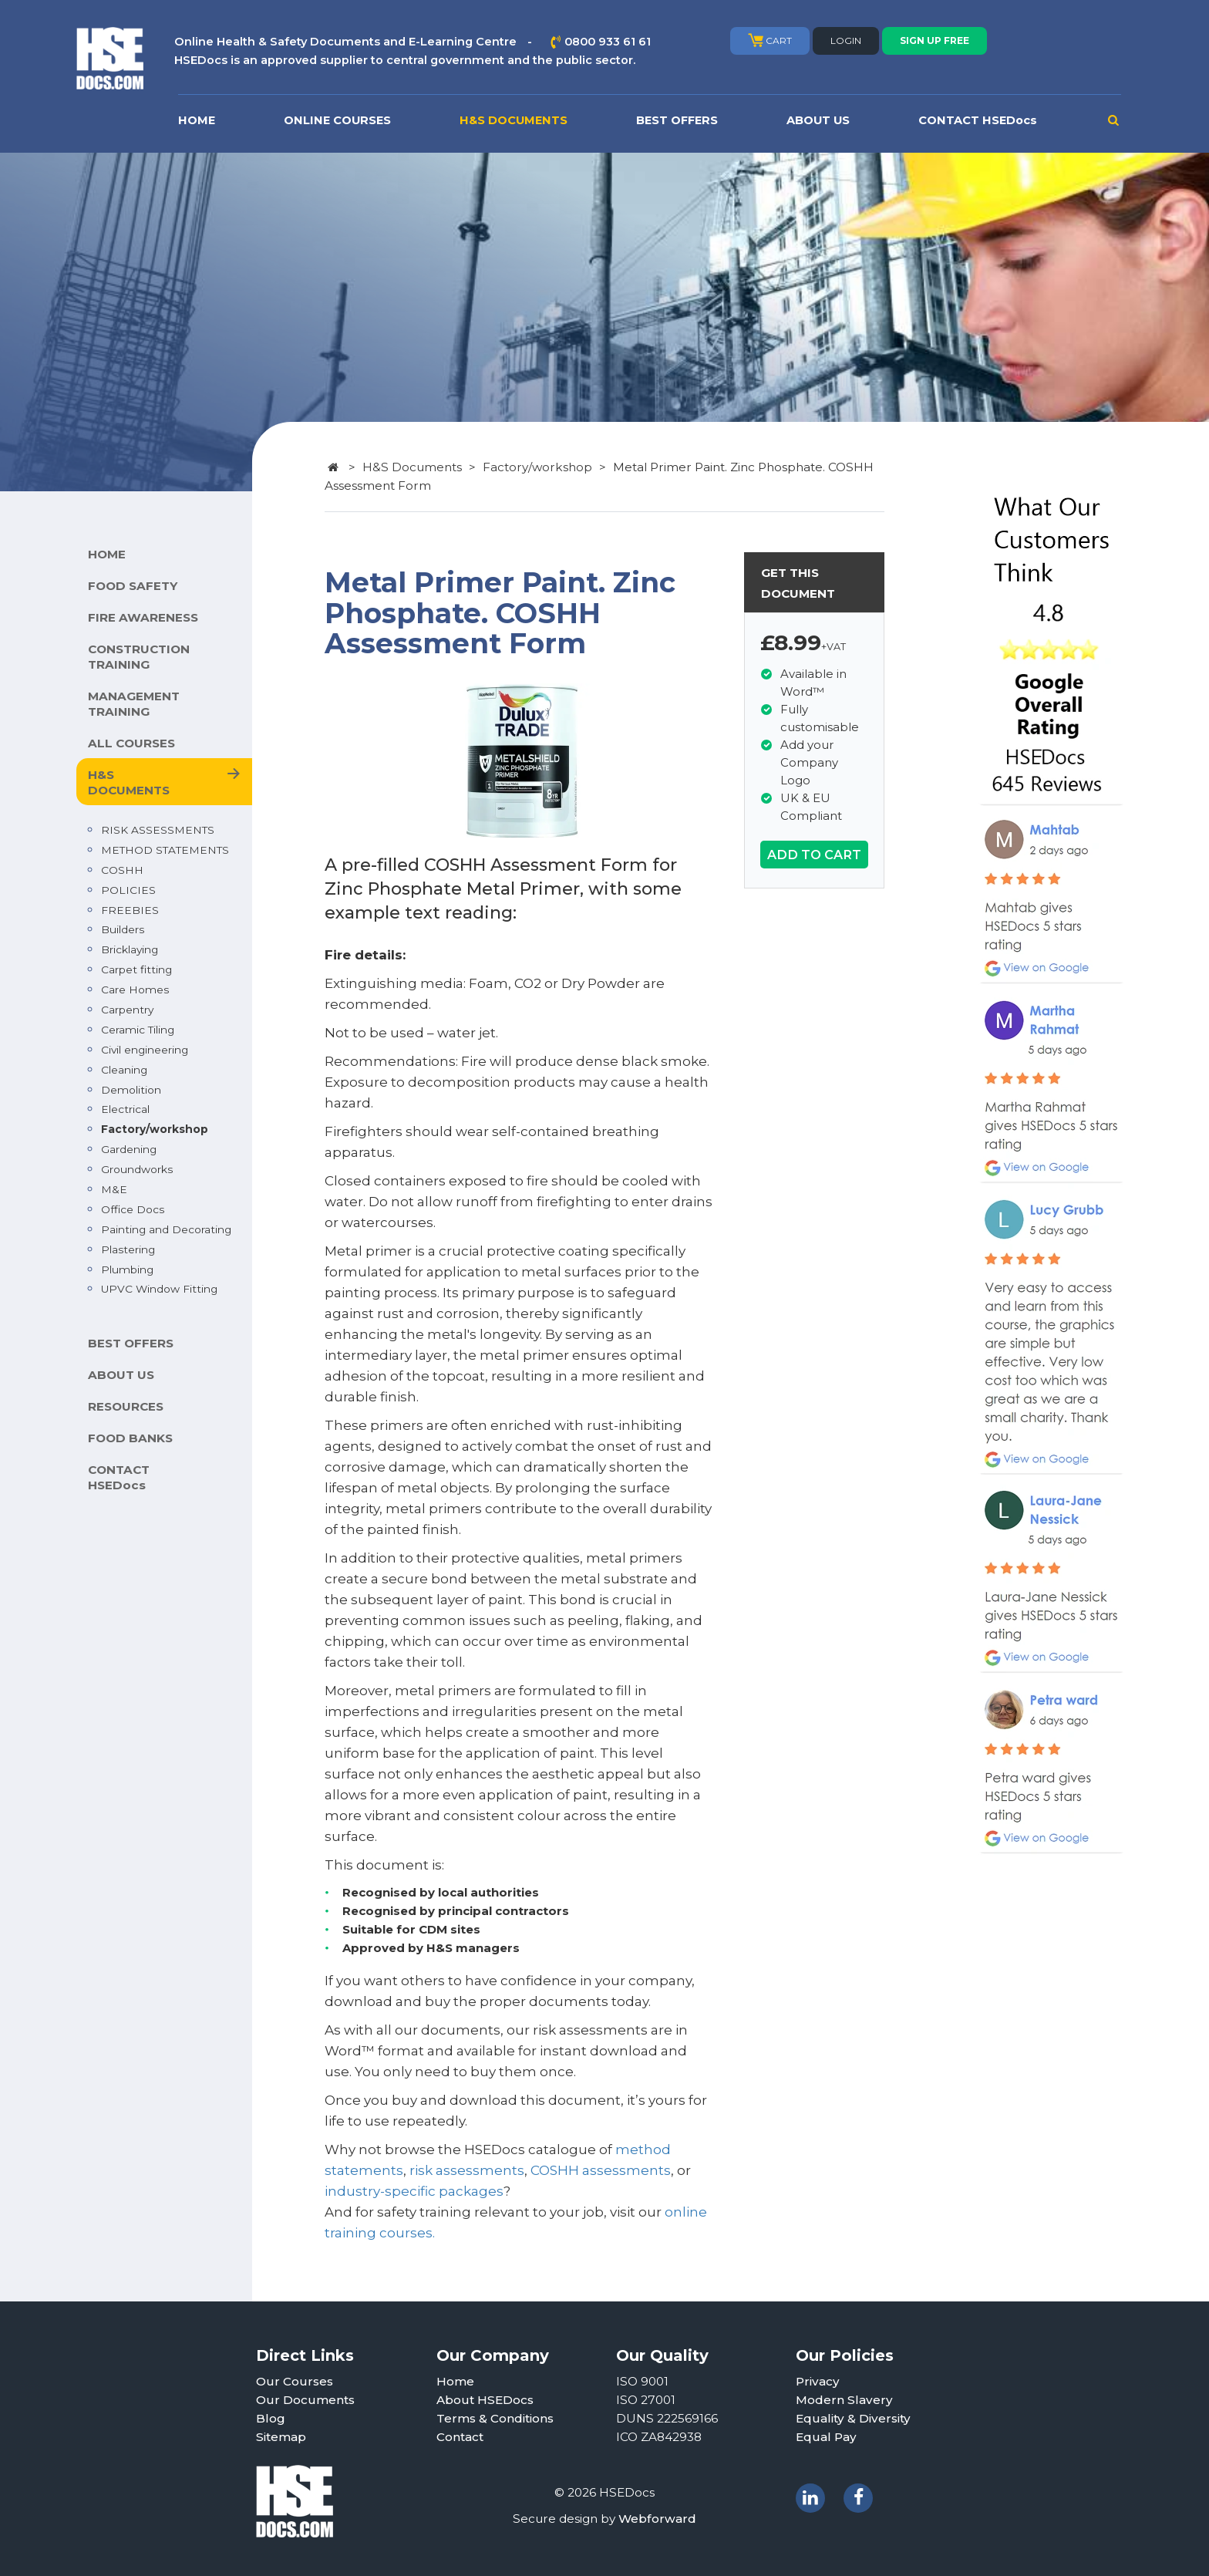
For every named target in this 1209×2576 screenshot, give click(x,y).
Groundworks (137, 1169)
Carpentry (127, 1009)
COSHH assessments (600, 2170)
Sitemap (281, 2436)
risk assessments (466, 2170)
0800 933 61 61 (607, 42)
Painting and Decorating (166, 1229)
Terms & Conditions (495, 2418)
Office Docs (132, 1209)
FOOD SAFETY (132, 585)
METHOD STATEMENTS (165, 850)
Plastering (128, 1249)
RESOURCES (125, 1406)
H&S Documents (412, 467)
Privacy (818, 2381)
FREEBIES (130, 910)
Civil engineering (144, 1050)
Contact (459, 2436)
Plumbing (127, 1269)
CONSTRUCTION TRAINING (139, 657)
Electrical (125, 1109)
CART (770, 40)
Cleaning (124, 1070)
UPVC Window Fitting (159, 1289)
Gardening (129, 1149)
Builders (122, 929)
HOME (196, 120)
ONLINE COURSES (337, 120)
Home (455, 2381)
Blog (270, 2418)
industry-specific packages (414, 2191)
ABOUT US (818, 120)
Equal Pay (826, 2436)
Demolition (131, 1090)
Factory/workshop (154, 1129)
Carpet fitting (136, 969)
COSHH (122, 870)
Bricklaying (129, 949)
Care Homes (135, 989)
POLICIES (128, 890)
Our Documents (305, 2399)
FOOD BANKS (130, 1438)
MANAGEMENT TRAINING (134, 704)
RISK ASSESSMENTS (157, 830)
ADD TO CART (814, 854)
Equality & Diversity (853, 2418)
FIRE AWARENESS (143, 617)
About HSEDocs (485, 2399)
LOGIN (845, 40)
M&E (114, 1189)
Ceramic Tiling (137, 1029)
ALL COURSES (131, 743)
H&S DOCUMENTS (513, 120)
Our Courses (294, 2381)
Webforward (657, 2518)
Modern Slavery (844, 2399)
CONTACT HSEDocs (977, 120)
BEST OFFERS (677, 120)
